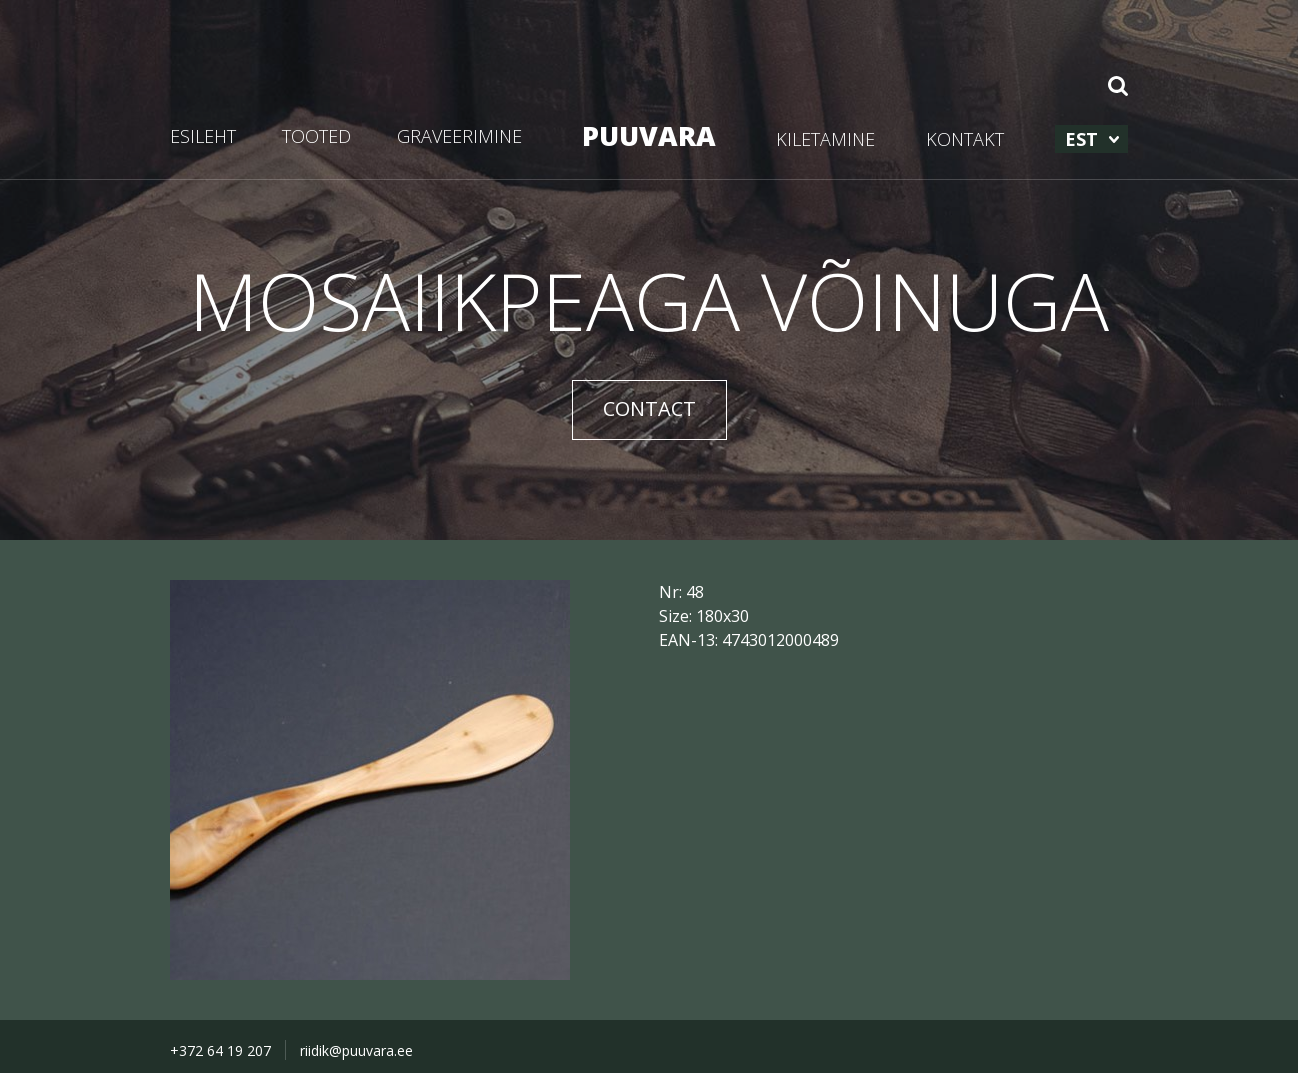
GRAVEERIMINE (459, 136)
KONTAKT (965, 139)
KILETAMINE (825, 139)
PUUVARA (649, 135)
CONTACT (649, 408)
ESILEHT (203, 136)
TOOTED (316, 136)
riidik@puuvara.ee (356, 1050)
